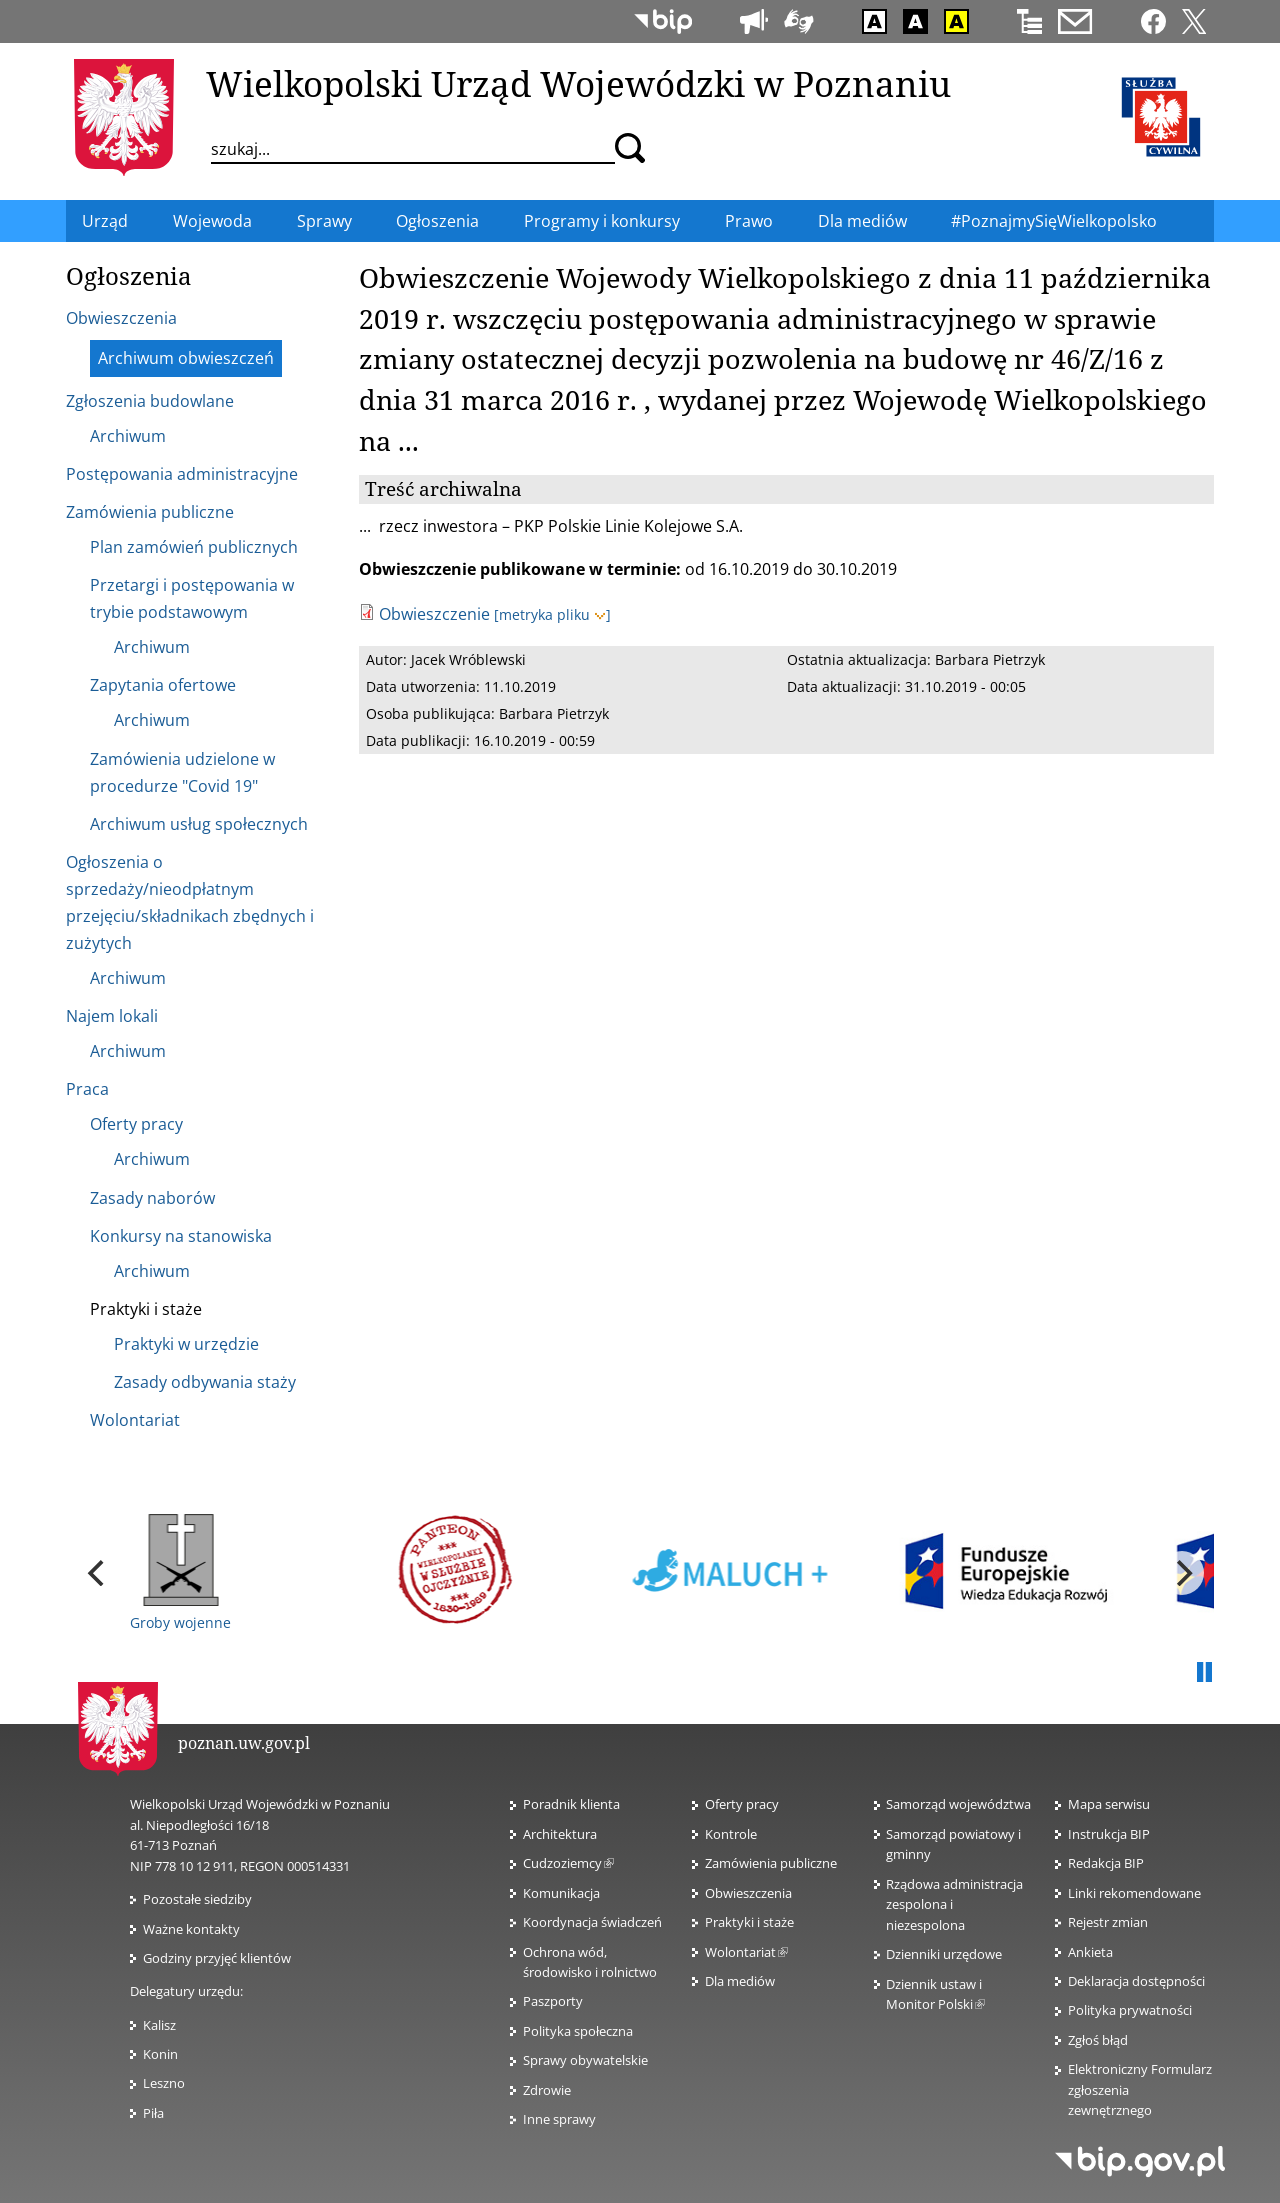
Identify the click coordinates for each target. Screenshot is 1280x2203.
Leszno (164, 2083)
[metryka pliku (552, 614)
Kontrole (731, 1834)
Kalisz (159, 2025)
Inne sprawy (559, 2119)
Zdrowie (547, 2090)
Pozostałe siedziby (197, 1899)
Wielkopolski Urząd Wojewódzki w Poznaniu (578, 83)
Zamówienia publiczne (771, 1863)
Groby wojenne (180, 1573)
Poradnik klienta (571, 1804)
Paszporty (553, 2001)
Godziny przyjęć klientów (217, 1958)
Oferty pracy (742, 1804)
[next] (1182, 1573)
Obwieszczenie (434, 614)
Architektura (560, 1834)
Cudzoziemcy (568, 1863)
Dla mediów (740, 1981)
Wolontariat (746, 1952)
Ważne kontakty (191, 1929)
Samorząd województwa (958, 1804)
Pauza (1204, 1673)
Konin (160, 2054)
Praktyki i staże (749, 1922)
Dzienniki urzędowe (944, 1954)
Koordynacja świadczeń (592, 1922)
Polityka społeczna (578, 2031)
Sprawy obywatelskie (585, 2060)
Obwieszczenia (748, 1893)
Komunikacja (561, 1893)
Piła (153, 2113)
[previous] (98, 1573)
